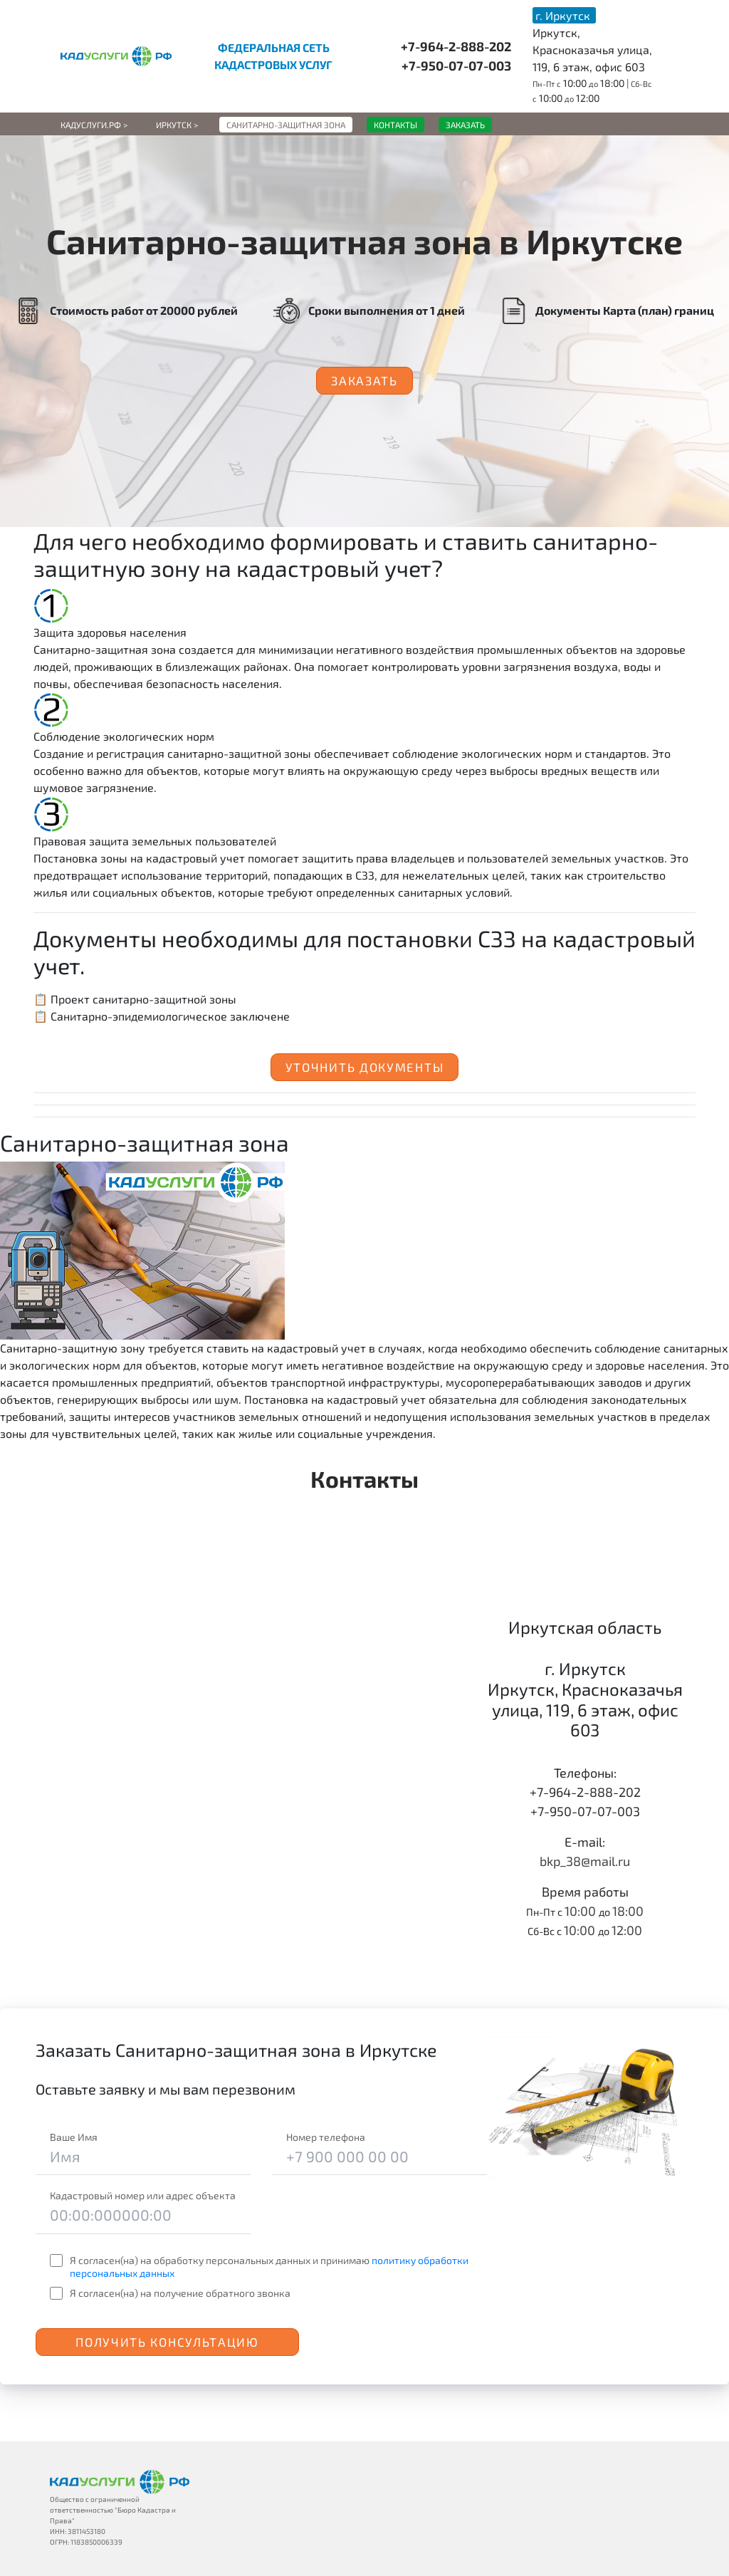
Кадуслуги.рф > (94, 125)
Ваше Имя (74, 2137)
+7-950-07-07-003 (456, 65)
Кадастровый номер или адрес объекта (143, 2195)
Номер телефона (325, 2137)
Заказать (364, 380)
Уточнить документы (364, 1067)
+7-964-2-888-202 (456, 46)
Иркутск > (177, 125)
